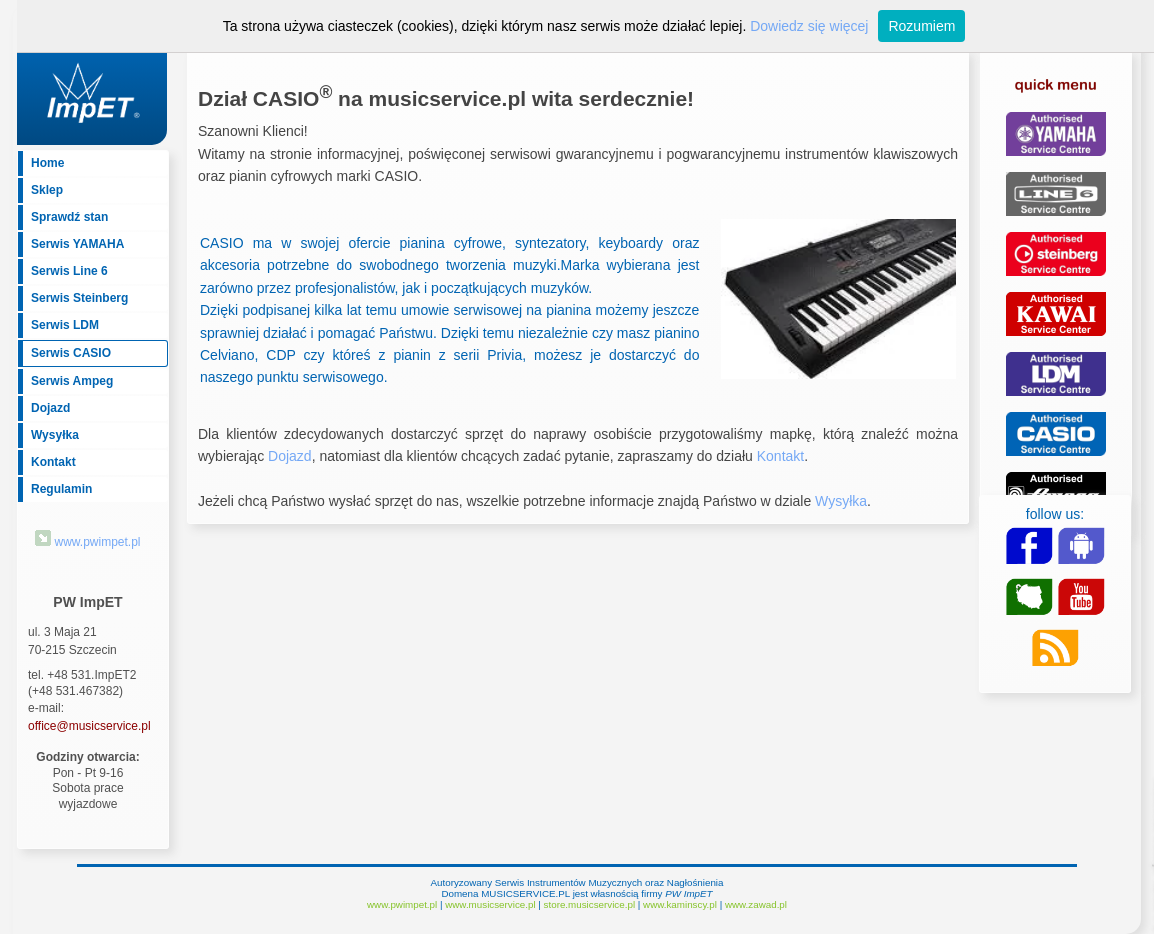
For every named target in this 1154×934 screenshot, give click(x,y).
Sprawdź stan (69, 217)
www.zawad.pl (756, 904)
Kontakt (53, 462)
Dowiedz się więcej (809, 26)
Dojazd (50, 408)
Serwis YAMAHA (77, 244)
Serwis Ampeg (72, 381)
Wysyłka (55, 435)
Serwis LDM (65, 325)
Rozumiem (921, 26)
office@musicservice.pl (89, 726)
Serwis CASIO (71, 353)
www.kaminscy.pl (680, 904)
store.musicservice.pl (589, 904)
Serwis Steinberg (79, 298)
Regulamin (61, 489)
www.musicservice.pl (490, 904)
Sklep (47, 190)
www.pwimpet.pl (87, 542)
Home (47, 163)
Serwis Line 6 (69, 271)
